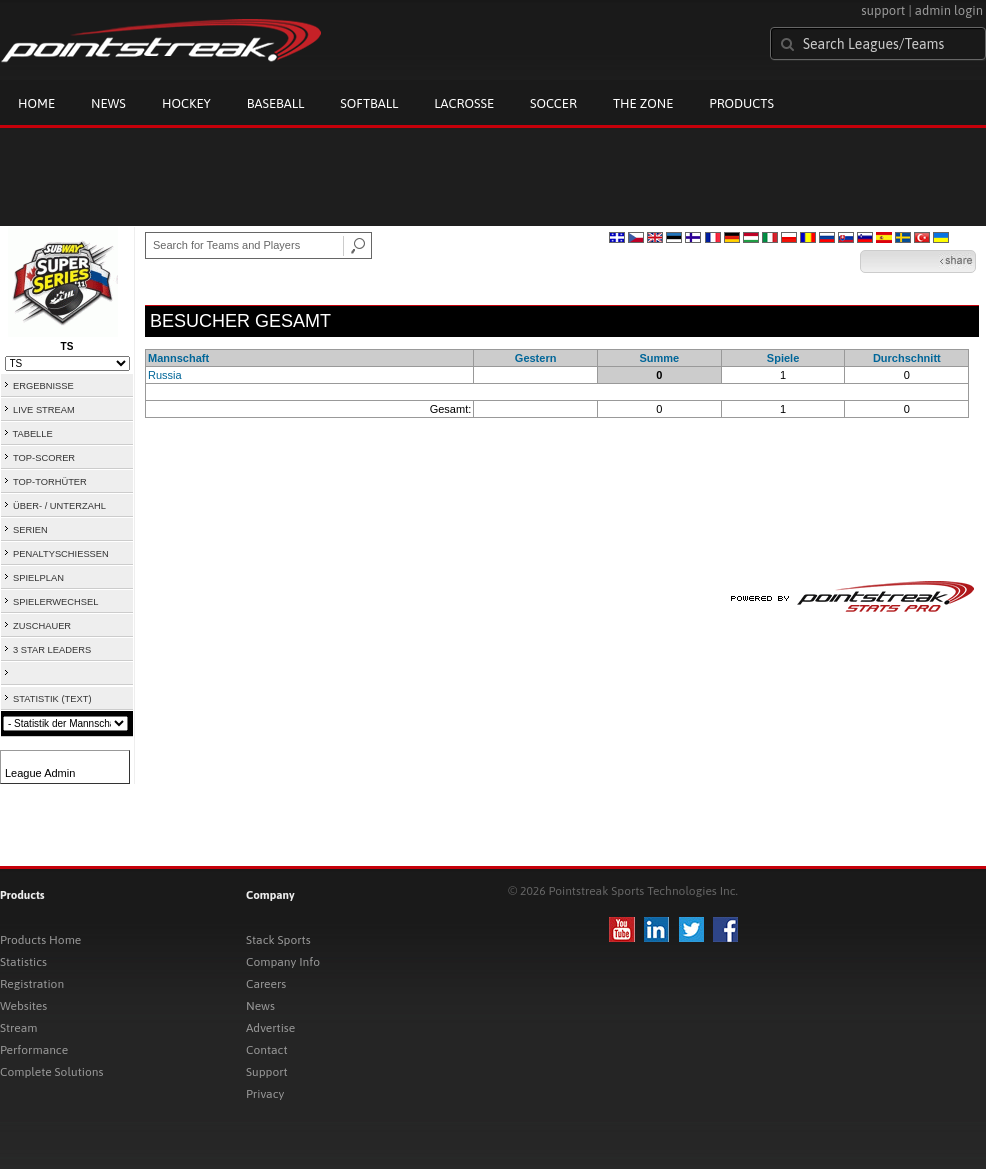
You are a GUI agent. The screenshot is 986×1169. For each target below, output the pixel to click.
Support (267, 1072)
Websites (23, 1006)
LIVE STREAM (44, 410)
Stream (18, 1028)
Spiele (783, 358)
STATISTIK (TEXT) (52, 699)
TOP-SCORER (44, 458)
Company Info (283, 962)
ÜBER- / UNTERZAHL (59, 506)
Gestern (536, 358)
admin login (949, 10)
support (883, 10)
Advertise (270, 1028)
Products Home (40, 940)
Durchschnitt (907, 358)
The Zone (643, 103)
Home (36, 103)
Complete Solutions (51, 1072)
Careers (266, 984)
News (108, 103)
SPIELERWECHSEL (55, 602)
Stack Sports (278, 940)
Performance (34, 1050)
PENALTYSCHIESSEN (61, 554)
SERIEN (30, 530)
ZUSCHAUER (42, 626)
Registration (32, 984)
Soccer (553, 103)
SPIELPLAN (38, 578)
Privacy (265, 1094)
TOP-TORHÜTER (50, 482)
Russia (165, 375)
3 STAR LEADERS (52, 650)
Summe (659, 358)
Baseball (276, 103)
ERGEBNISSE (43, 386)
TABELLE (32, 434)
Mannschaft (178, 358)
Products (741, 103)
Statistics (23, 962)
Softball (369, 103)
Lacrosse (464, 103)
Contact (267, 1050)
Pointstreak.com (161, 42)
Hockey (186, 103)
